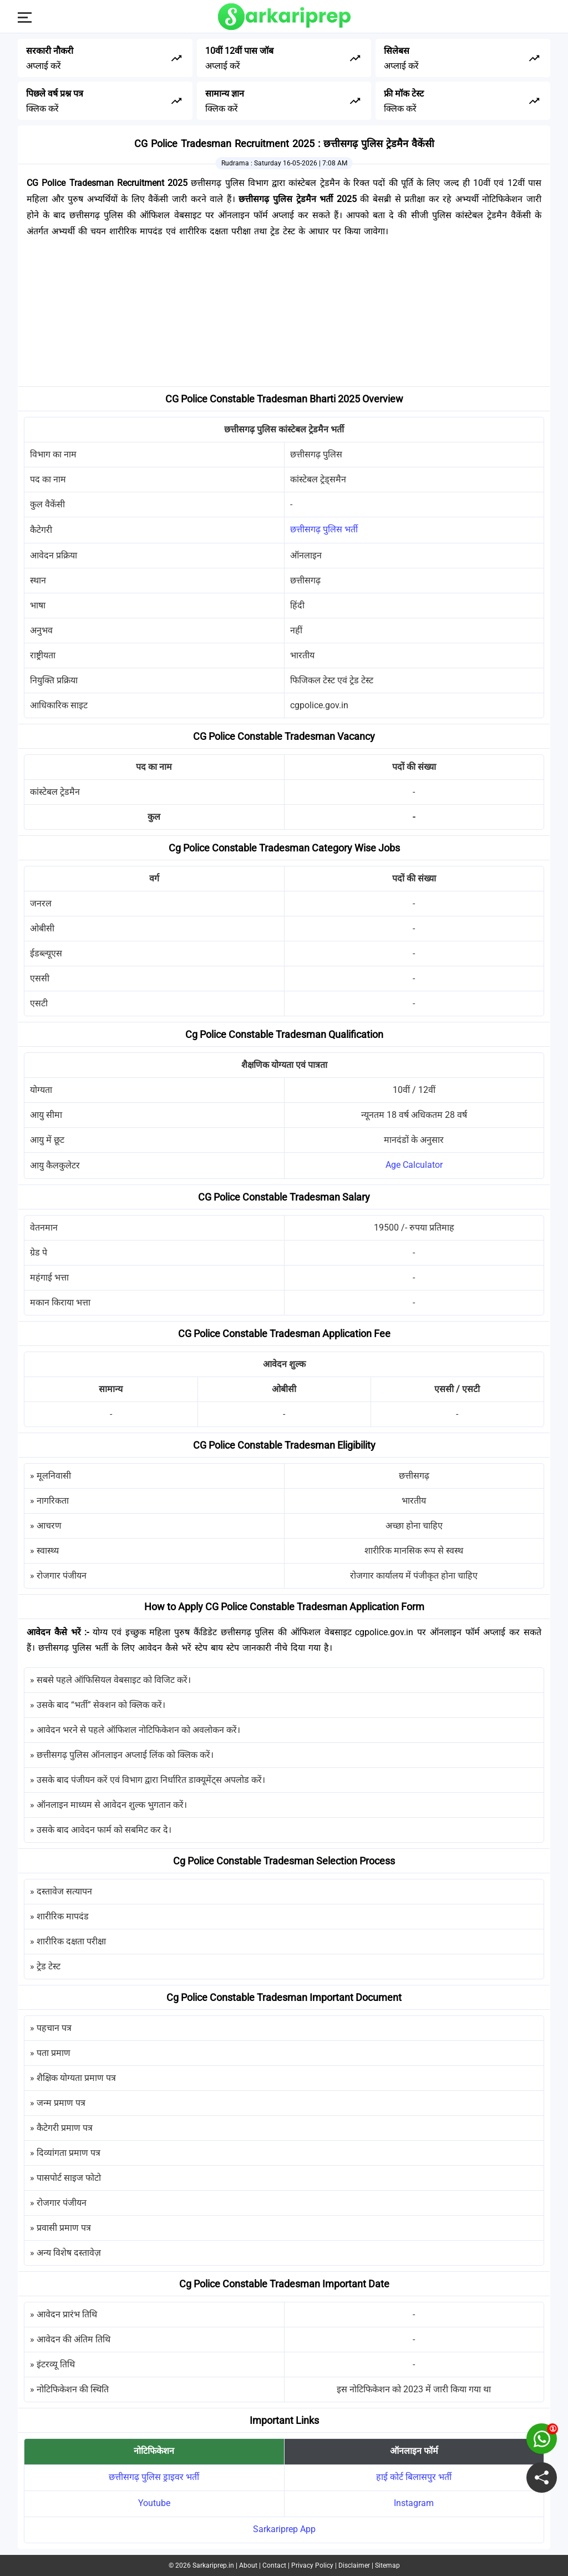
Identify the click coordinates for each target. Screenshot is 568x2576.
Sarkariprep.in (213, 2565)
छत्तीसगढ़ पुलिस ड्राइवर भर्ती (154, 2477)
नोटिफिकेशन (154, 2451)
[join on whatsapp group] (541, 2438)
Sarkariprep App (284, 2529)
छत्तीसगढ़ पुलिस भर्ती (324, 529)
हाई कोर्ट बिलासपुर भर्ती (414, 2477)
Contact (274, 2565)
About (248, 2565)
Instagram (414, 2503)
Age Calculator (414, 1165)
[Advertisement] (284, 314)
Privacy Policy (312, 2565)
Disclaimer (354, 2565)
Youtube (154, 2503)
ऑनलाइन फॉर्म (414, 2451)
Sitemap (387, 2565)
